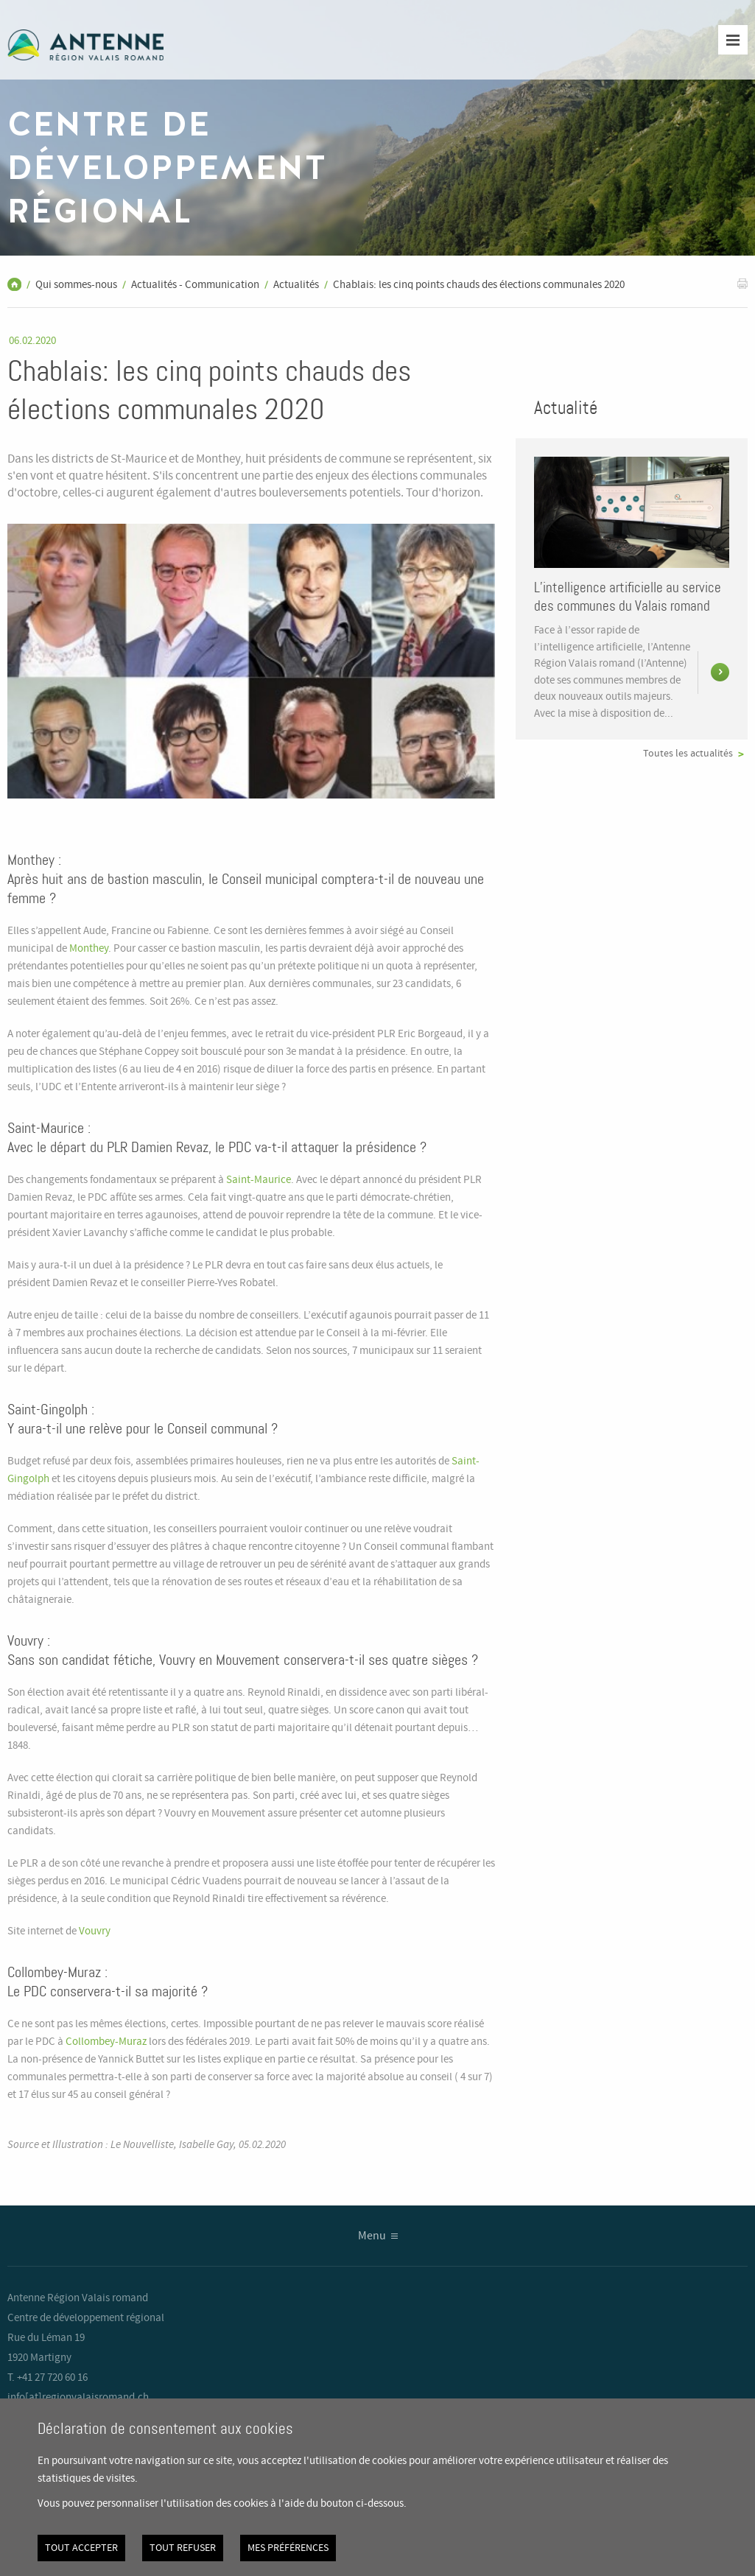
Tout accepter (81, 2548)
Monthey (88, 948)
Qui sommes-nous (76, 285)
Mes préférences (288, 2548)
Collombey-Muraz (106, 2042)
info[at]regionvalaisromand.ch (78, 2397)
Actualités (296, 285)
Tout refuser (183, 2548)
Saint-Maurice (258, 1180)
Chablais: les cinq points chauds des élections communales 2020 (479, 285)
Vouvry (96, 1931)
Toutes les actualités (688, 753)
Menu (372, 2236)
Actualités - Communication (195, 285)
